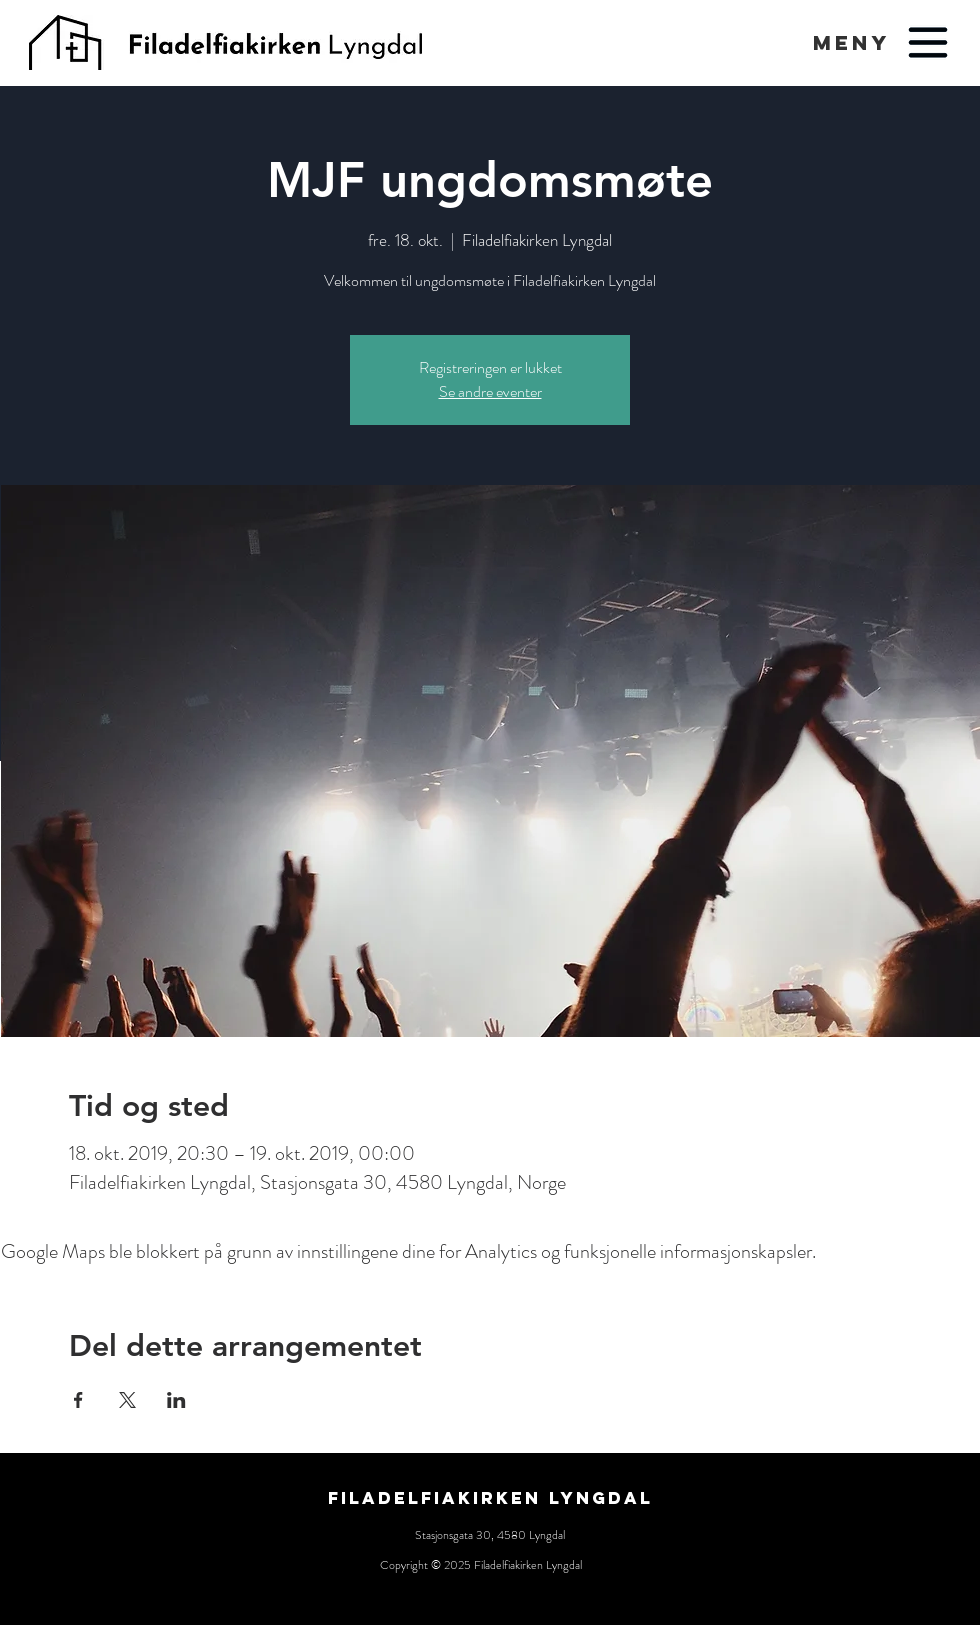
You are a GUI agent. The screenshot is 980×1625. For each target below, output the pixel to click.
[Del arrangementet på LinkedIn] (176, 1400)
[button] (851, 42)
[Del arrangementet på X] (127, 1400)
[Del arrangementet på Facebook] (78, 1400)
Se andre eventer (490, 391)
